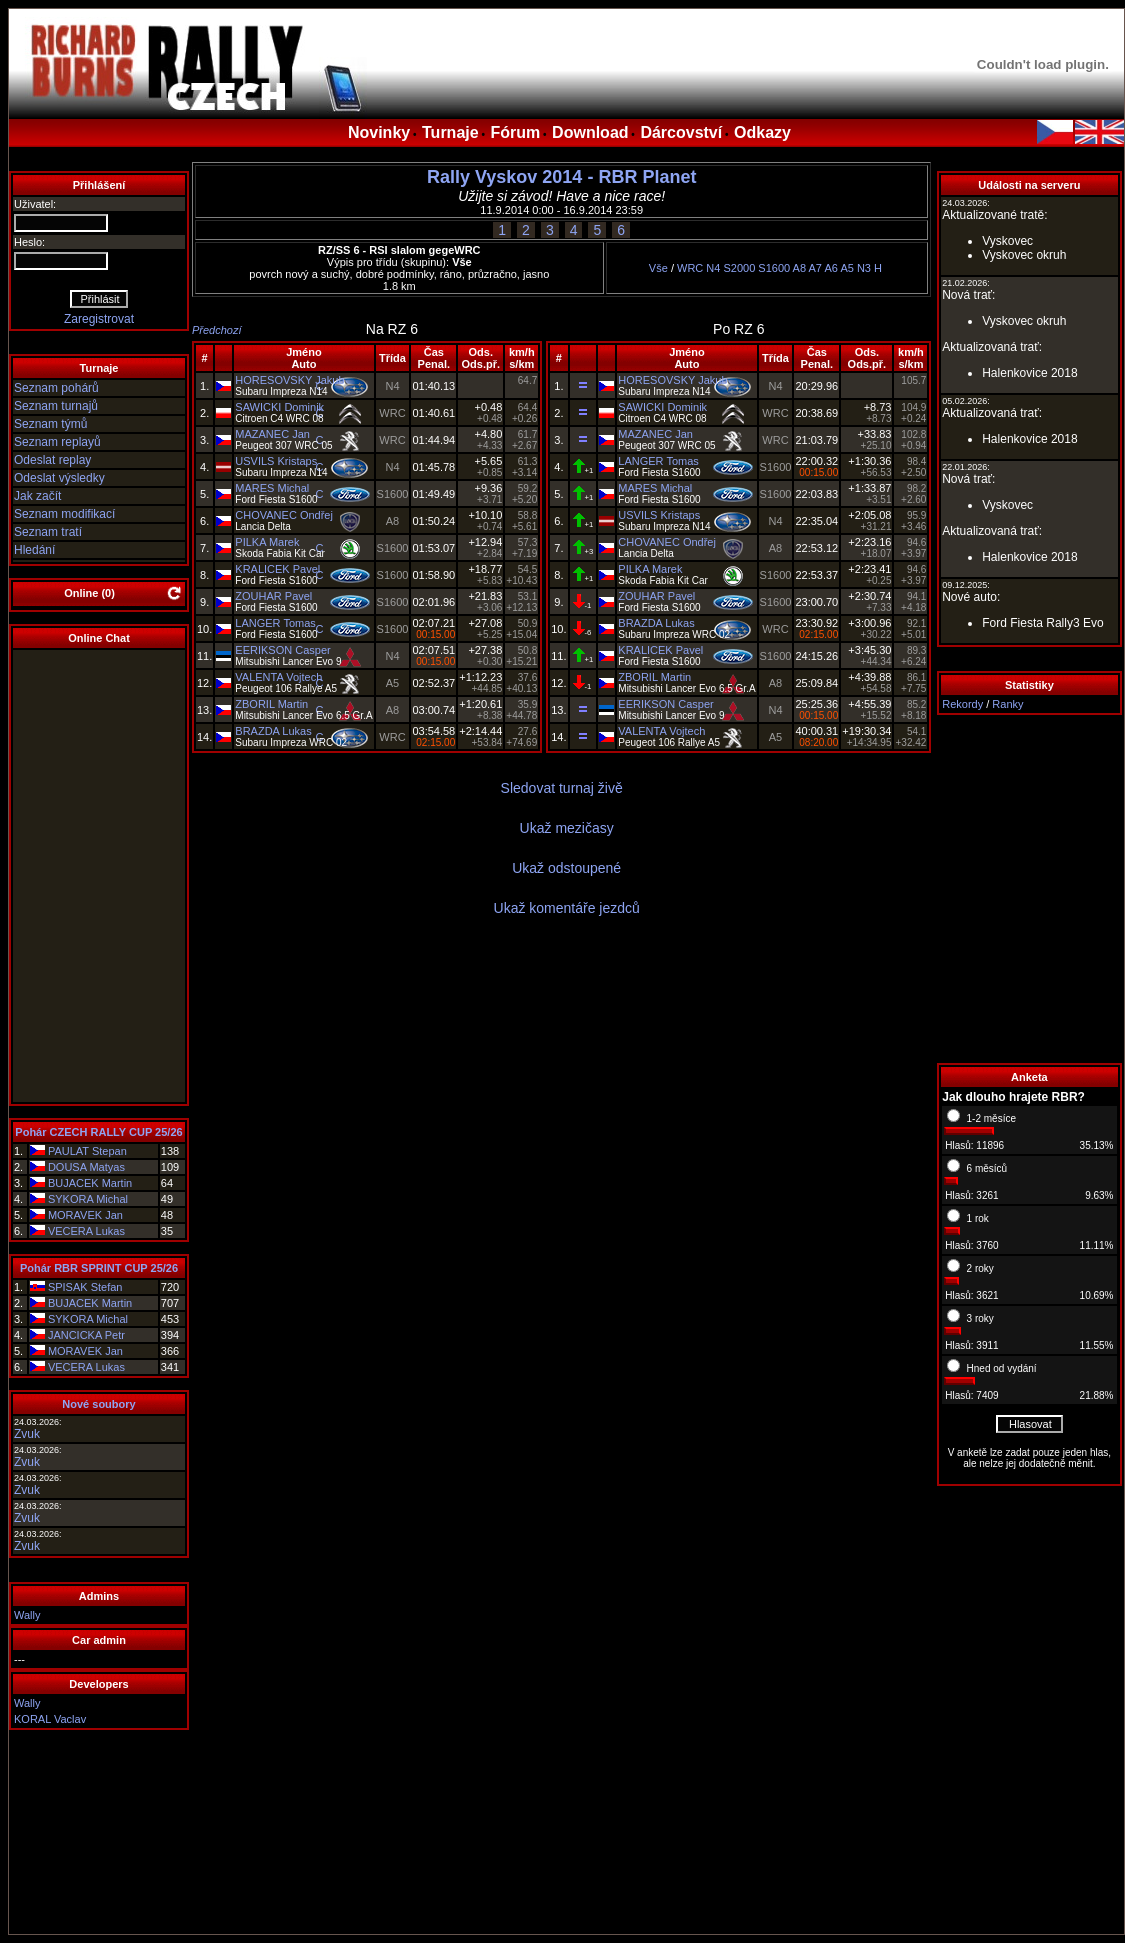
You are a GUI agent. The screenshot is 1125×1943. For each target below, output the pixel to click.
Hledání (34, 550)
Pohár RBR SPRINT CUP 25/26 (99, 1268)
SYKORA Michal (88, 1199)
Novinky (379, 132)
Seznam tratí (48, 532)
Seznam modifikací (64, 514)
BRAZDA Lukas (273, 731)
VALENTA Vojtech (278, 677)
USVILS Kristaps (276, 461)
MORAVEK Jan (85, 1215)
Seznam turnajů (56, 406)
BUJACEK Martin (90, 1183)
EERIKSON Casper (282, 650)
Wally (27, 1615)
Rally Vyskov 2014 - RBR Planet (561, 177)
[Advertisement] (1029, 889)
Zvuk (27, 1434)
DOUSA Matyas (86, 1167)
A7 (815, 268)
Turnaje (450, 132)
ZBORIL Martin (271, 704)
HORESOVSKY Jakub (289, 380)
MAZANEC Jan (272, 434)
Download (590, 132)
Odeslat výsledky (59, 478)
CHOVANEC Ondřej (284, 515)
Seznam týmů (50, 424)
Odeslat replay (52, 460)
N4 (713, 268)
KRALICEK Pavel (277, 569)
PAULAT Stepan (87, 1151)
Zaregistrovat (99, 319)
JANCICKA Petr (86, 1335)
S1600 (774, 268)
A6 (830, 268)
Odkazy (762, 132)
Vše (658, 268)
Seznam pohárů (56, 388)
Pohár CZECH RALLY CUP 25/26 (98, 1132)
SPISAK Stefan (85, 1287)
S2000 (739, 268)
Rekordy (962, 704)
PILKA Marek (267, 542)
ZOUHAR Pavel (273, 596)
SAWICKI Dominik (279, 407)
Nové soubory (98, 1404)
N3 (864, 268)
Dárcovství (681, 132)
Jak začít (37, 496)
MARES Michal (272, 488)
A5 (846, 268)
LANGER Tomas (275, 623)
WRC (690, 268)
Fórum (515, 132)
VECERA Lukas (86, 1231)
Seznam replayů (57, 442)
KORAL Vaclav (50, 1719)
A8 (799, 268)
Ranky (1007, 704)
